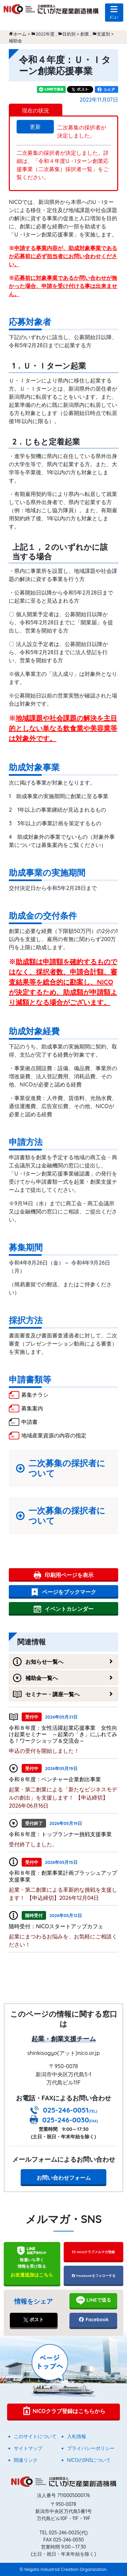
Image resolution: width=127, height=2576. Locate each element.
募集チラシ (34, 1394)
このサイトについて (35, 2436)
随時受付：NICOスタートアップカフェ (56, 1926)
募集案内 (32, 1408)
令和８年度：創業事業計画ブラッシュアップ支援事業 (63, 1876)
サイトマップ (28, 2448)
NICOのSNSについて (89, 2460)
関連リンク (26, 2460)
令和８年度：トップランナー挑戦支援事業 (60, 1834)
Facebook (93, 2320)
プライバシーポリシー (90, 2448)
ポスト (33, 2320)
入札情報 (76, 2436)
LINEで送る (93, 2300)
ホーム (19, 34)
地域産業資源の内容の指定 (53, 1435)
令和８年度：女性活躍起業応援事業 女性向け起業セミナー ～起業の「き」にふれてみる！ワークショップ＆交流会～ (63, 1734)
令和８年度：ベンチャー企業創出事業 (55, 1779)
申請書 (29, 1421)
